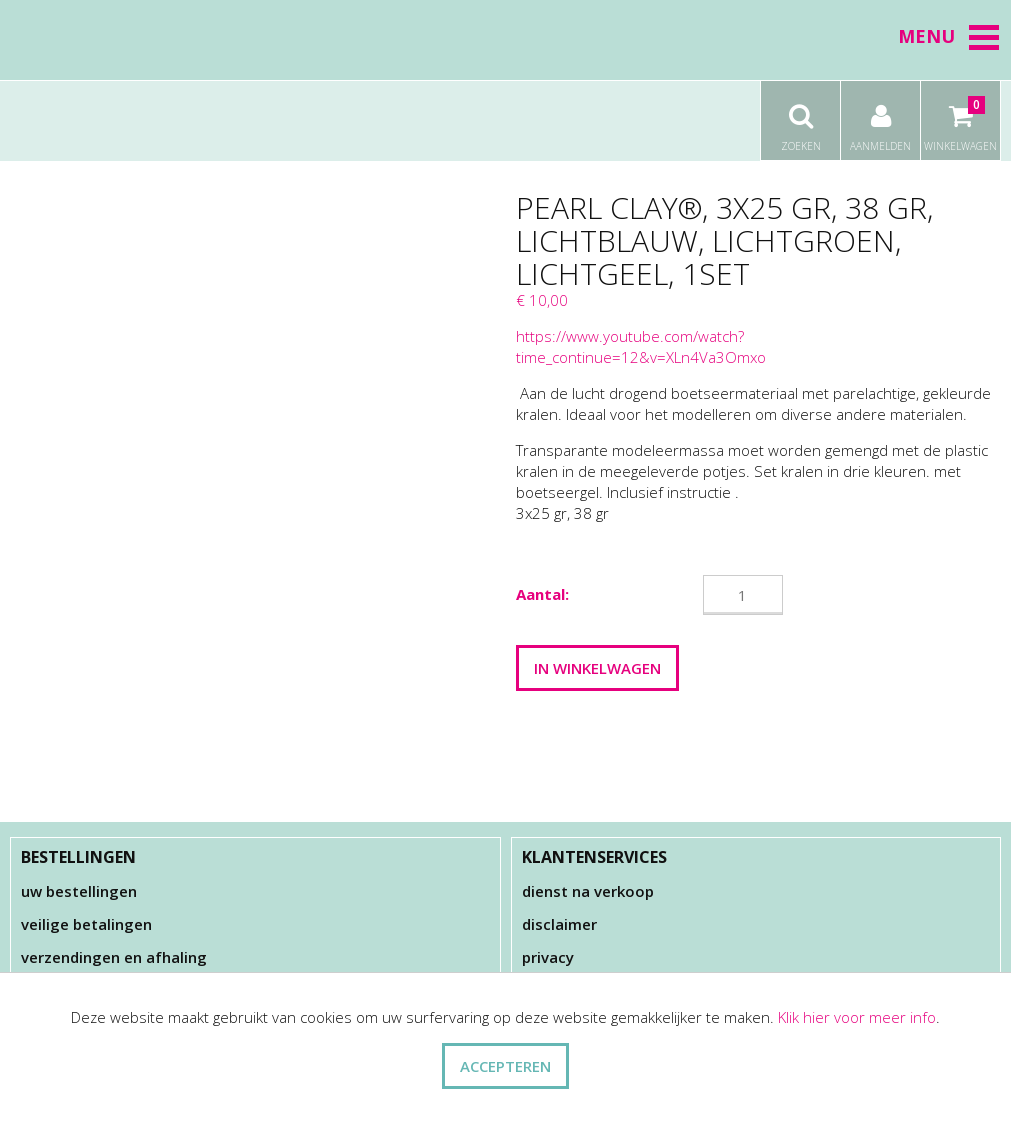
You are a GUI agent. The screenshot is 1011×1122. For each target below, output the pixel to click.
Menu (949, 36)
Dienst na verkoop (588, 891)
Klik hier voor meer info (857, 1017)
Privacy (548, 957)
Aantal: (542, 594)
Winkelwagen (960, 117)
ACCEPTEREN (505, 1066)
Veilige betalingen (86, 924)
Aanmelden (880, 117)
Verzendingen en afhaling (114, 957)
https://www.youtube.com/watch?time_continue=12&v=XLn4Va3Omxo (643, 346)
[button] (984, 37)
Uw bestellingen (79, 891)
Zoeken (800, 117)
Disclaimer (559, 924)
